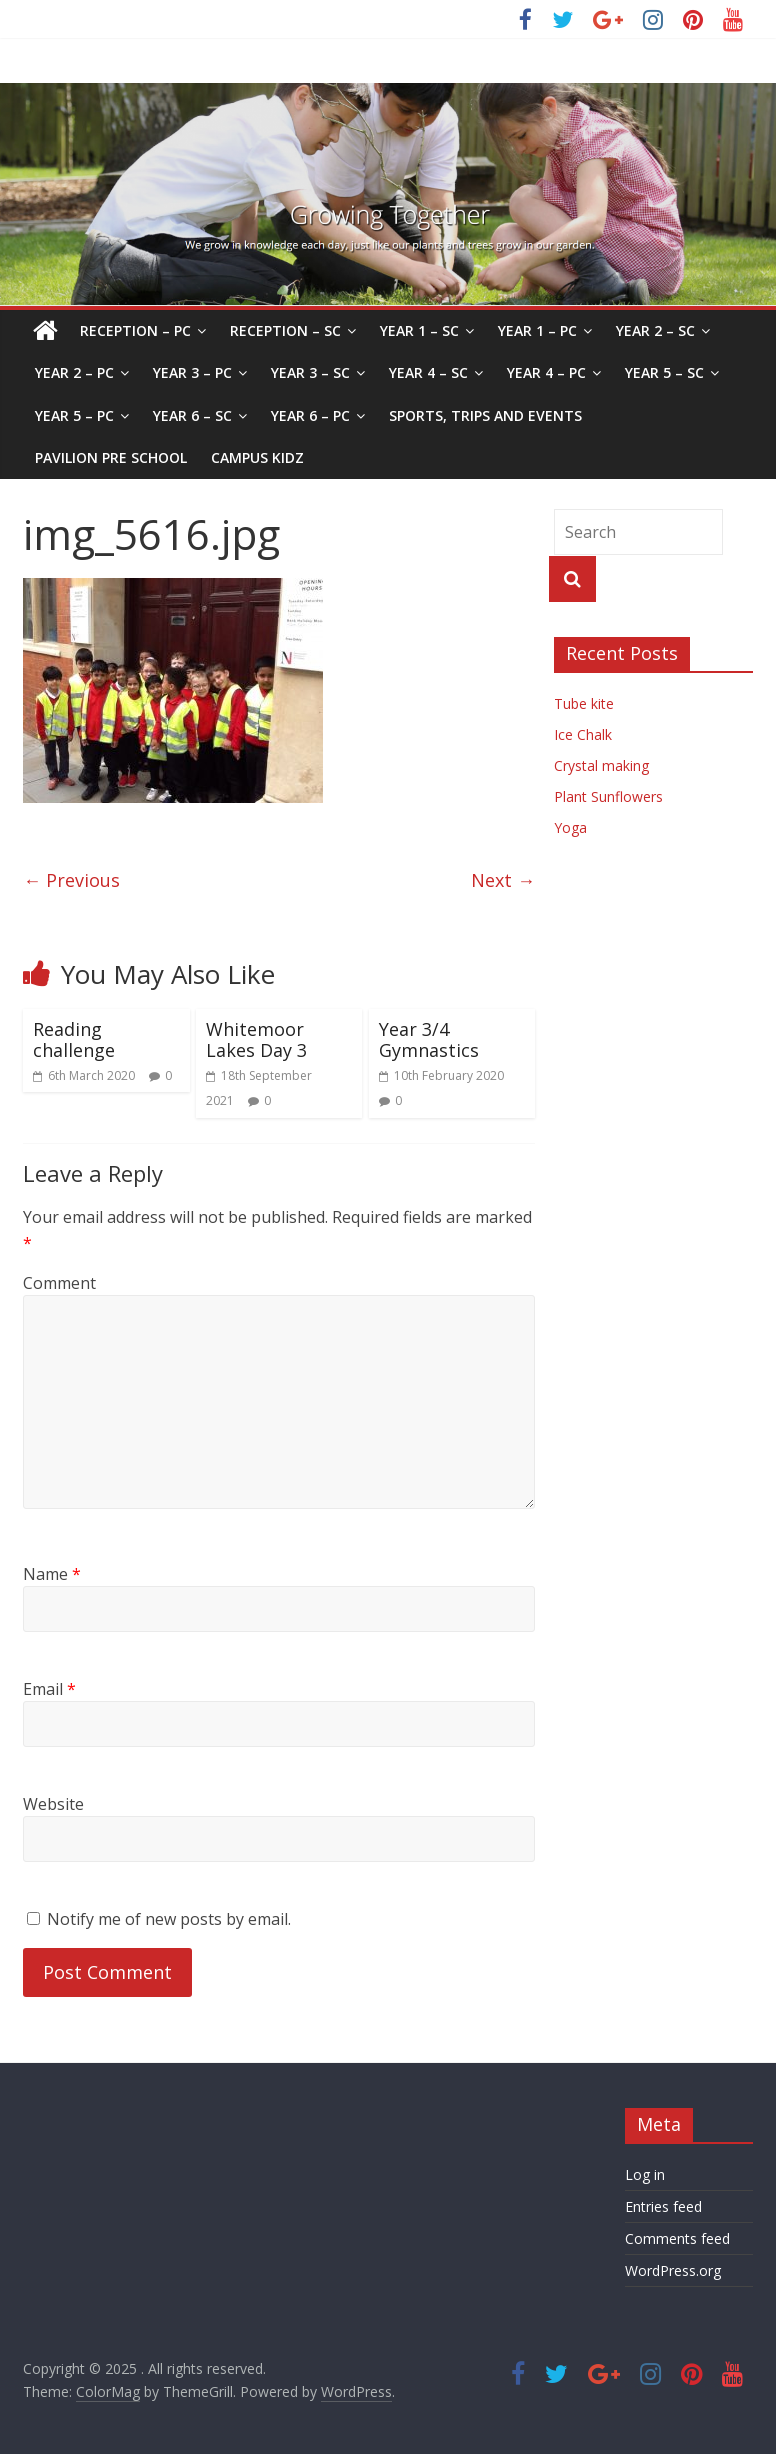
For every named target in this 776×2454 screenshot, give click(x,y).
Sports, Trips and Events (485, 415)
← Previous (71, 880)
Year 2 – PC (74, 372)
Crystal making (601, 765)
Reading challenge (74, 1040)
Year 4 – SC (428, 372)
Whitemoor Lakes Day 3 (256, 1040)
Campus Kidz (257, 457)
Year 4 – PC (546, 372)
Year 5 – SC (664, 372)
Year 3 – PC (192, 372)
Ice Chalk (583, 734)
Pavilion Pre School (111, 457)
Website (53, 1804)
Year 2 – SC (655, 330)
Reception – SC (285, 330)
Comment (59, 1283)
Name (52, 1574)
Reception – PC (135, 330)
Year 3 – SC (310, 372)
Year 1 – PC (537, 330)
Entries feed (663, 2206)
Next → (503, 880)
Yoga (570, 827)
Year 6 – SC (192, 415)
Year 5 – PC (74, 415)
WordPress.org (673, 2270)
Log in (645, 2174)
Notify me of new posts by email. (169, 1919)
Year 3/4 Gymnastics (429, 1040)
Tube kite (584, 703)
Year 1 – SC (419, 330)
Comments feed (677, 2238)
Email (49, 1689)
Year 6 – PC (310, 415)
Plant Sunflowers (608, 796)
